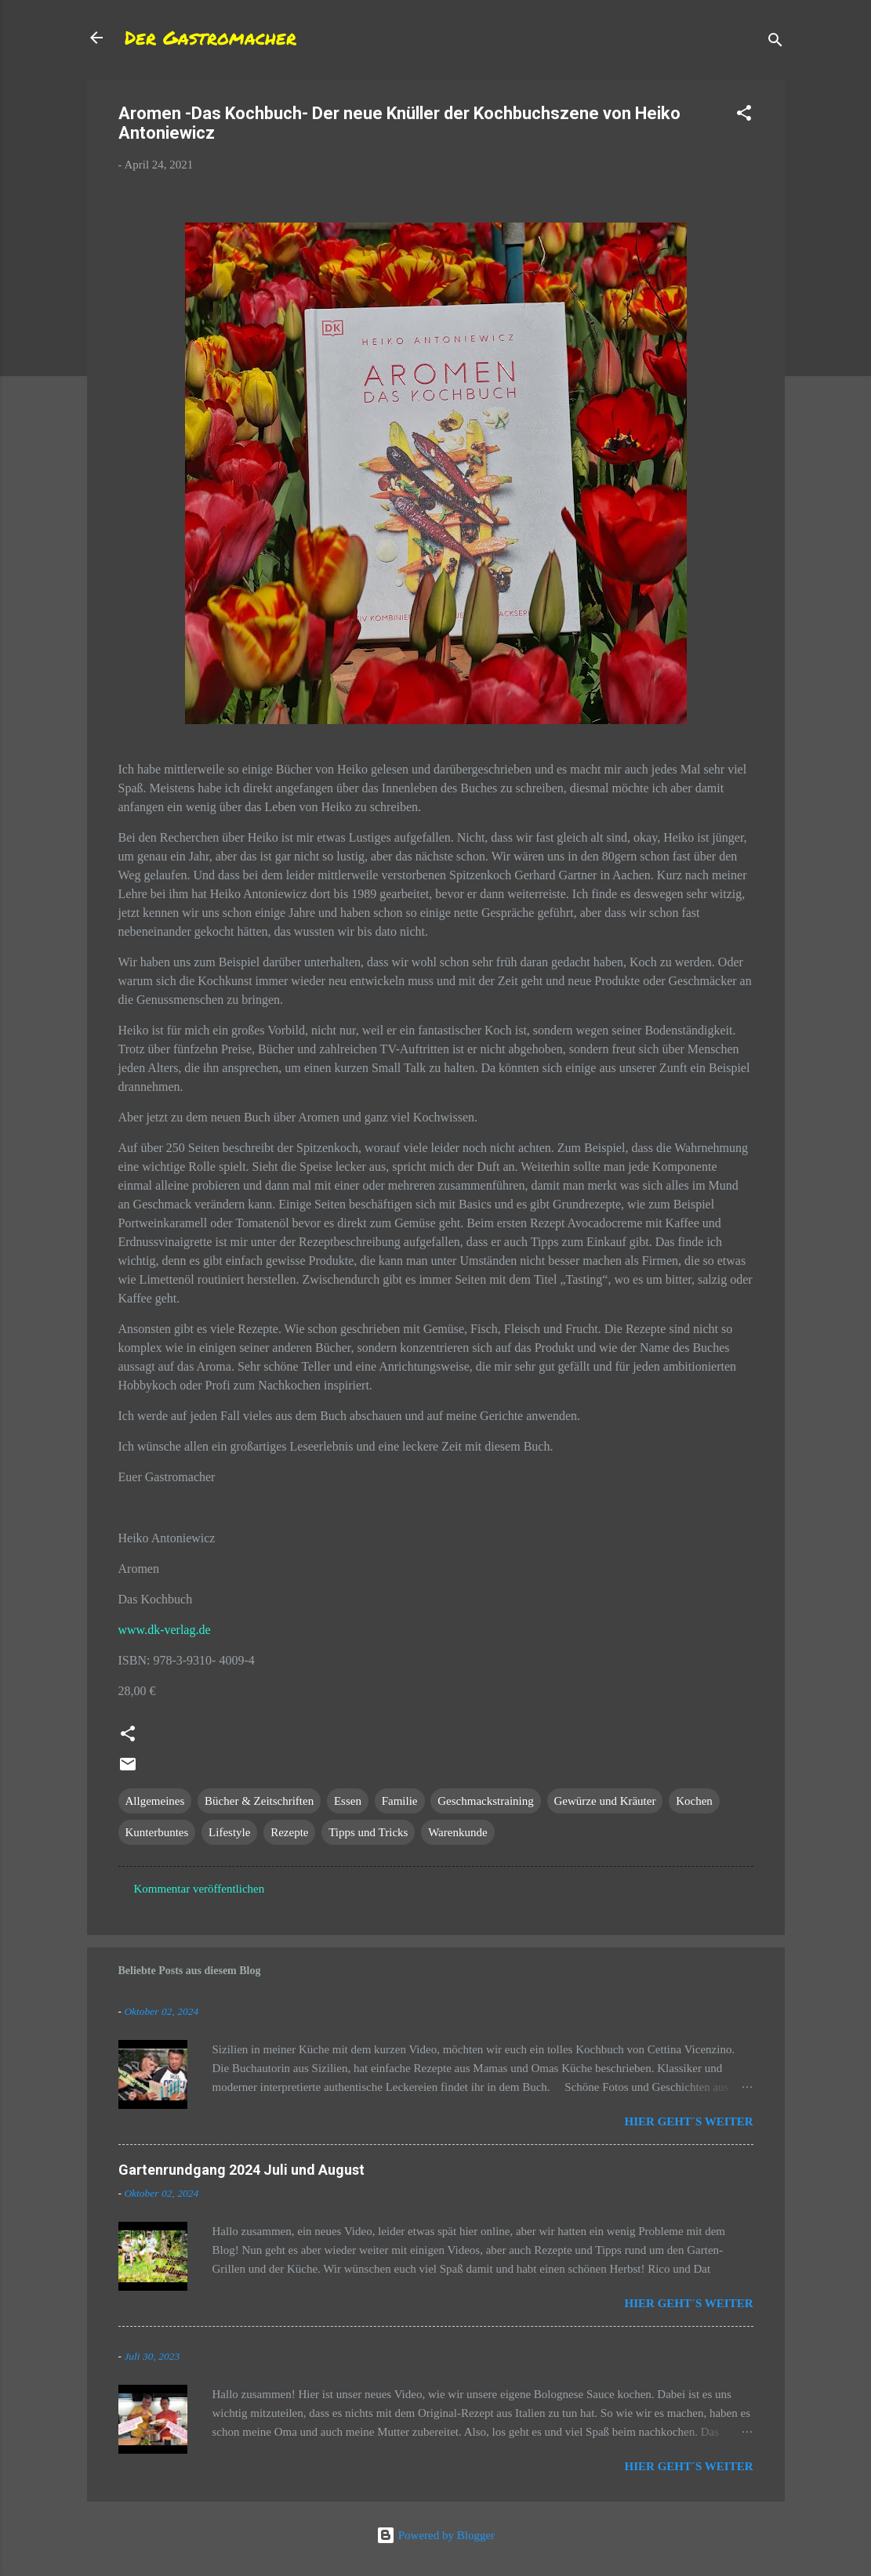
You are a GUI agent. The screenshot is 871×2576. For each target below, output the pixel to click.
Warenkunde (457, 1832)
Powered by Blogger (435, 2535)
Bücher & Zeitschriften (259, 1801)
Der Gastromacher (210, 37)
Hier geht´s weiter (689, 2121)
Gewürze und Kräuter (605, 1801)
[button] (744, 115)
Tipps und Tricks (368, 1832)
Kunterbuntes (157, 1832)
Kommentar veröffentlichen (199, 1888)
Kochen (694, 1801)
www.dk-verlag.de (164, 1629)
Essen (347, 1801)
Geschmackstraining (485, 1801)
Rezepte (289, 1832)
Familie (400, 1801)
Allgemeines (155, 1801)
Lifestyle (229, 1832)
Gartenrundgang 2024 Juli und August (241, 2169)
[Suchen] (775, 43)
